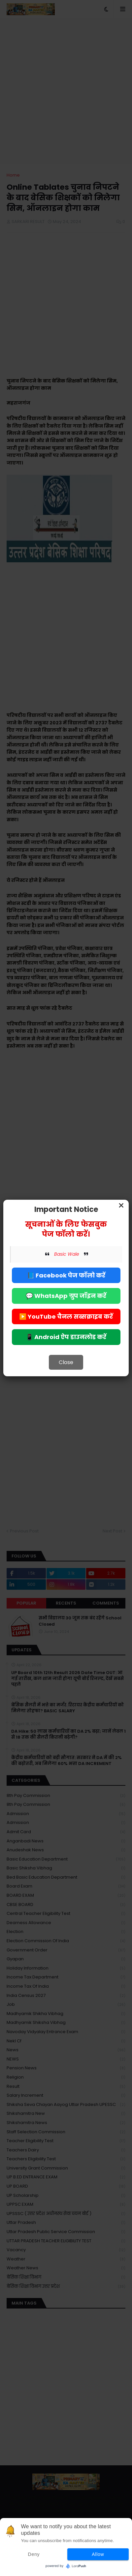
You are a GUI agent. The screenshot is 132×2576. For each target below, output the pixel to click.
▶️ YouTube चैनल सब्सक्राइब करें (66, 1316)
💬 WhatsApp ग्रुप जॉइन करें (66, 1296)
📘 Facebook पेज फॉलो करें (66, 1275)
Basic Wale (66, 1254)
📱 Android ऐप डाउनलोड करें (66, 1337)
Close (66, 1362)
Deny (34, 2554)
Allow (98, 2554)
